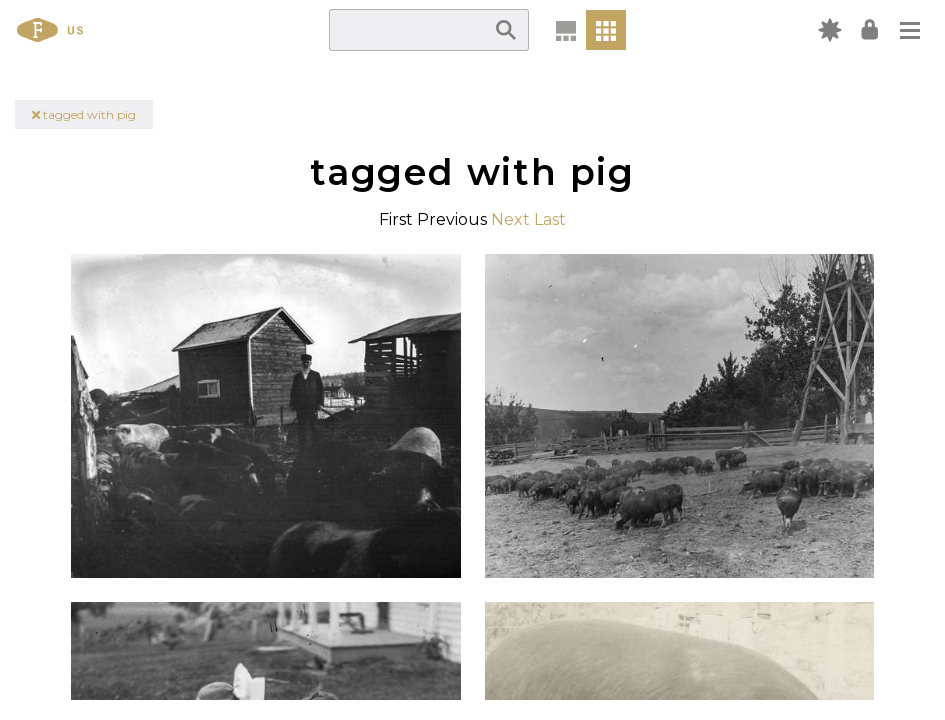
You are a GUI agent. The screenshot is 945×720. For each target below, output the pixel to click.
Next (510, 219)
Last (550, 219)
